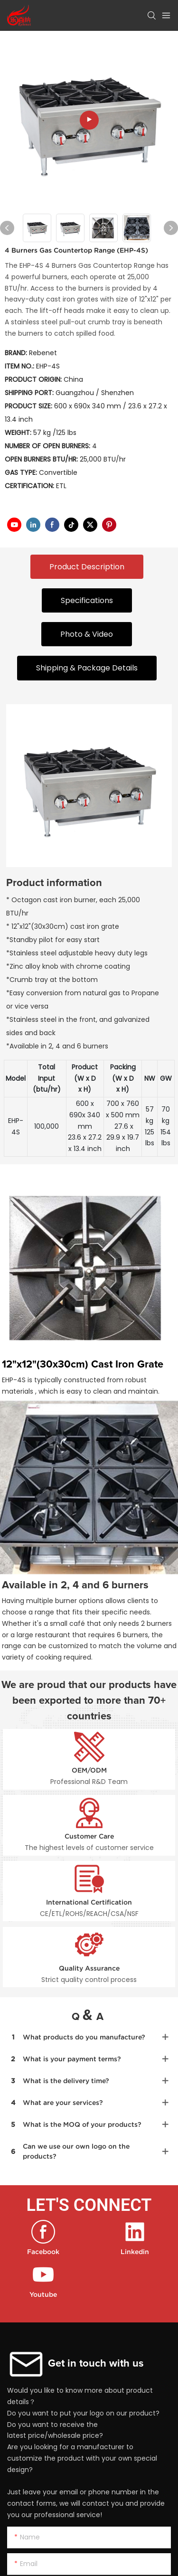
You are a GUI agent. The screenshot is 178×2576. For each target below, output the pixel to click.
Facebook (43, 2251)
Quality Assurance (89, 1968)
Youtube (43, 2294)
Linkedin (135, 2251)
